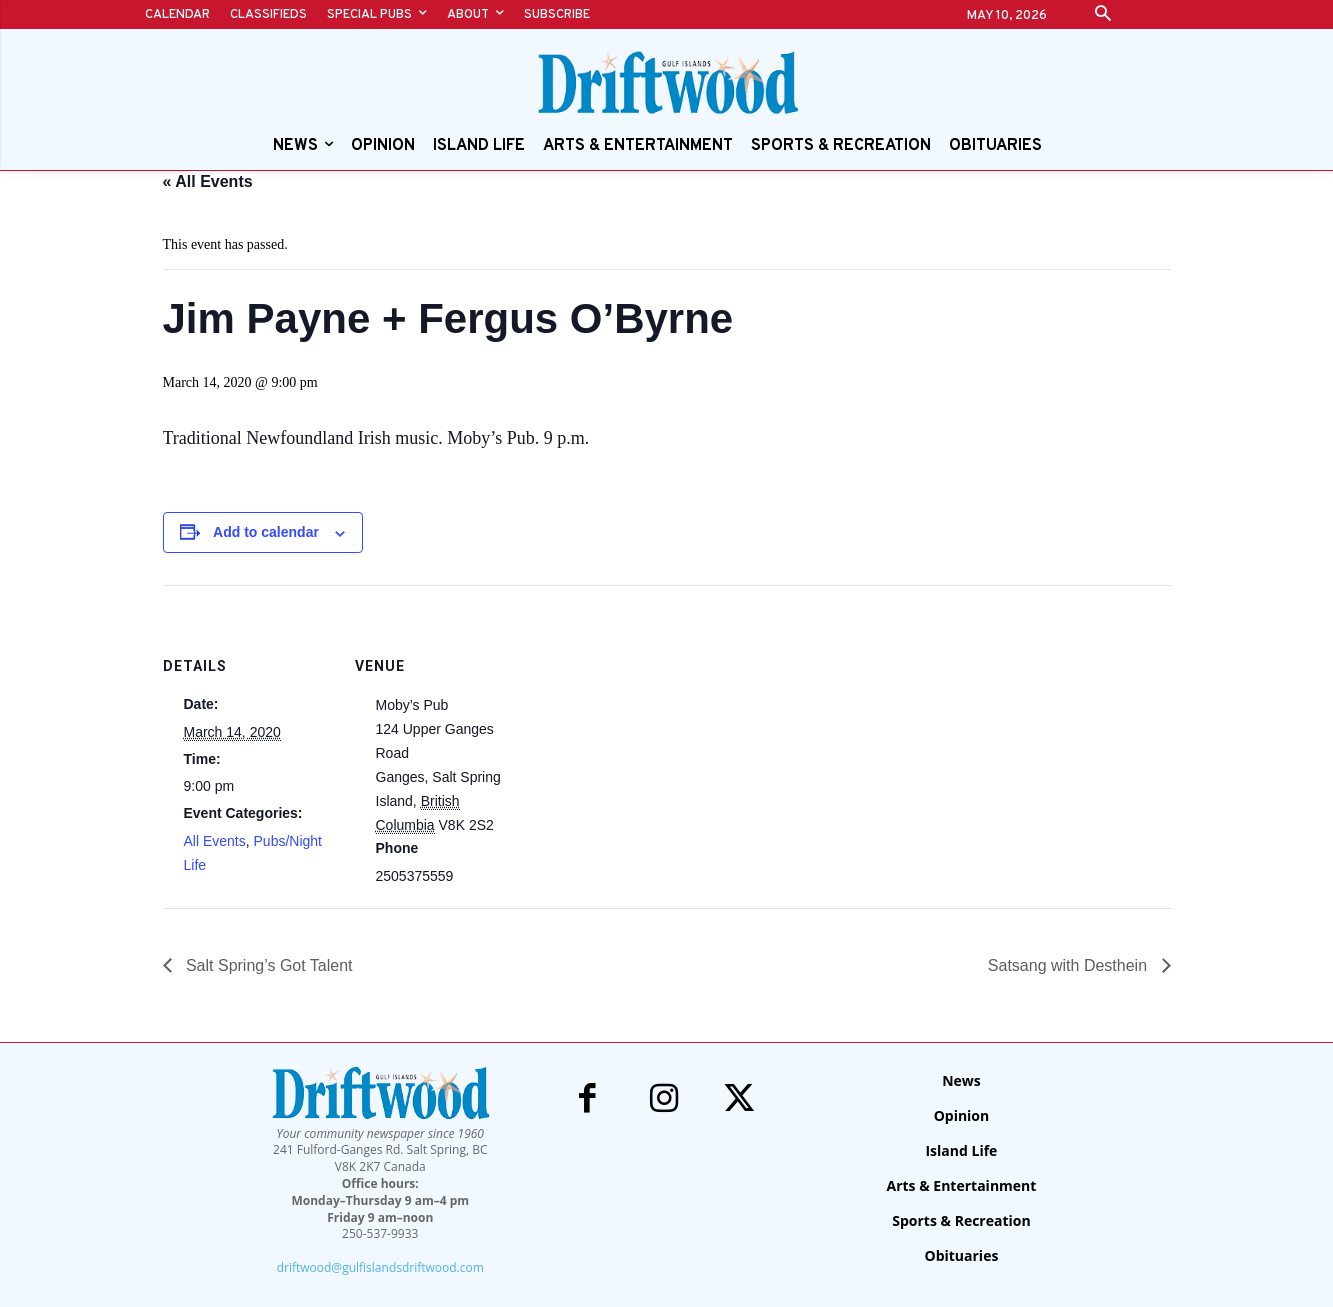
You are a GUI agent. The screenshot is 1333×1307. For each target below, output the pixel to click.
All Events (215, 841)
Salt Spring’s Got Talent (267, 965)
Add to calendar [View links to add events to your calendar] (266, 532)
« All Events (208, 181)
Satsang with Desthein (1070, 965)
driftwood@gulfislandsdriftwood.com (380, 1267)
